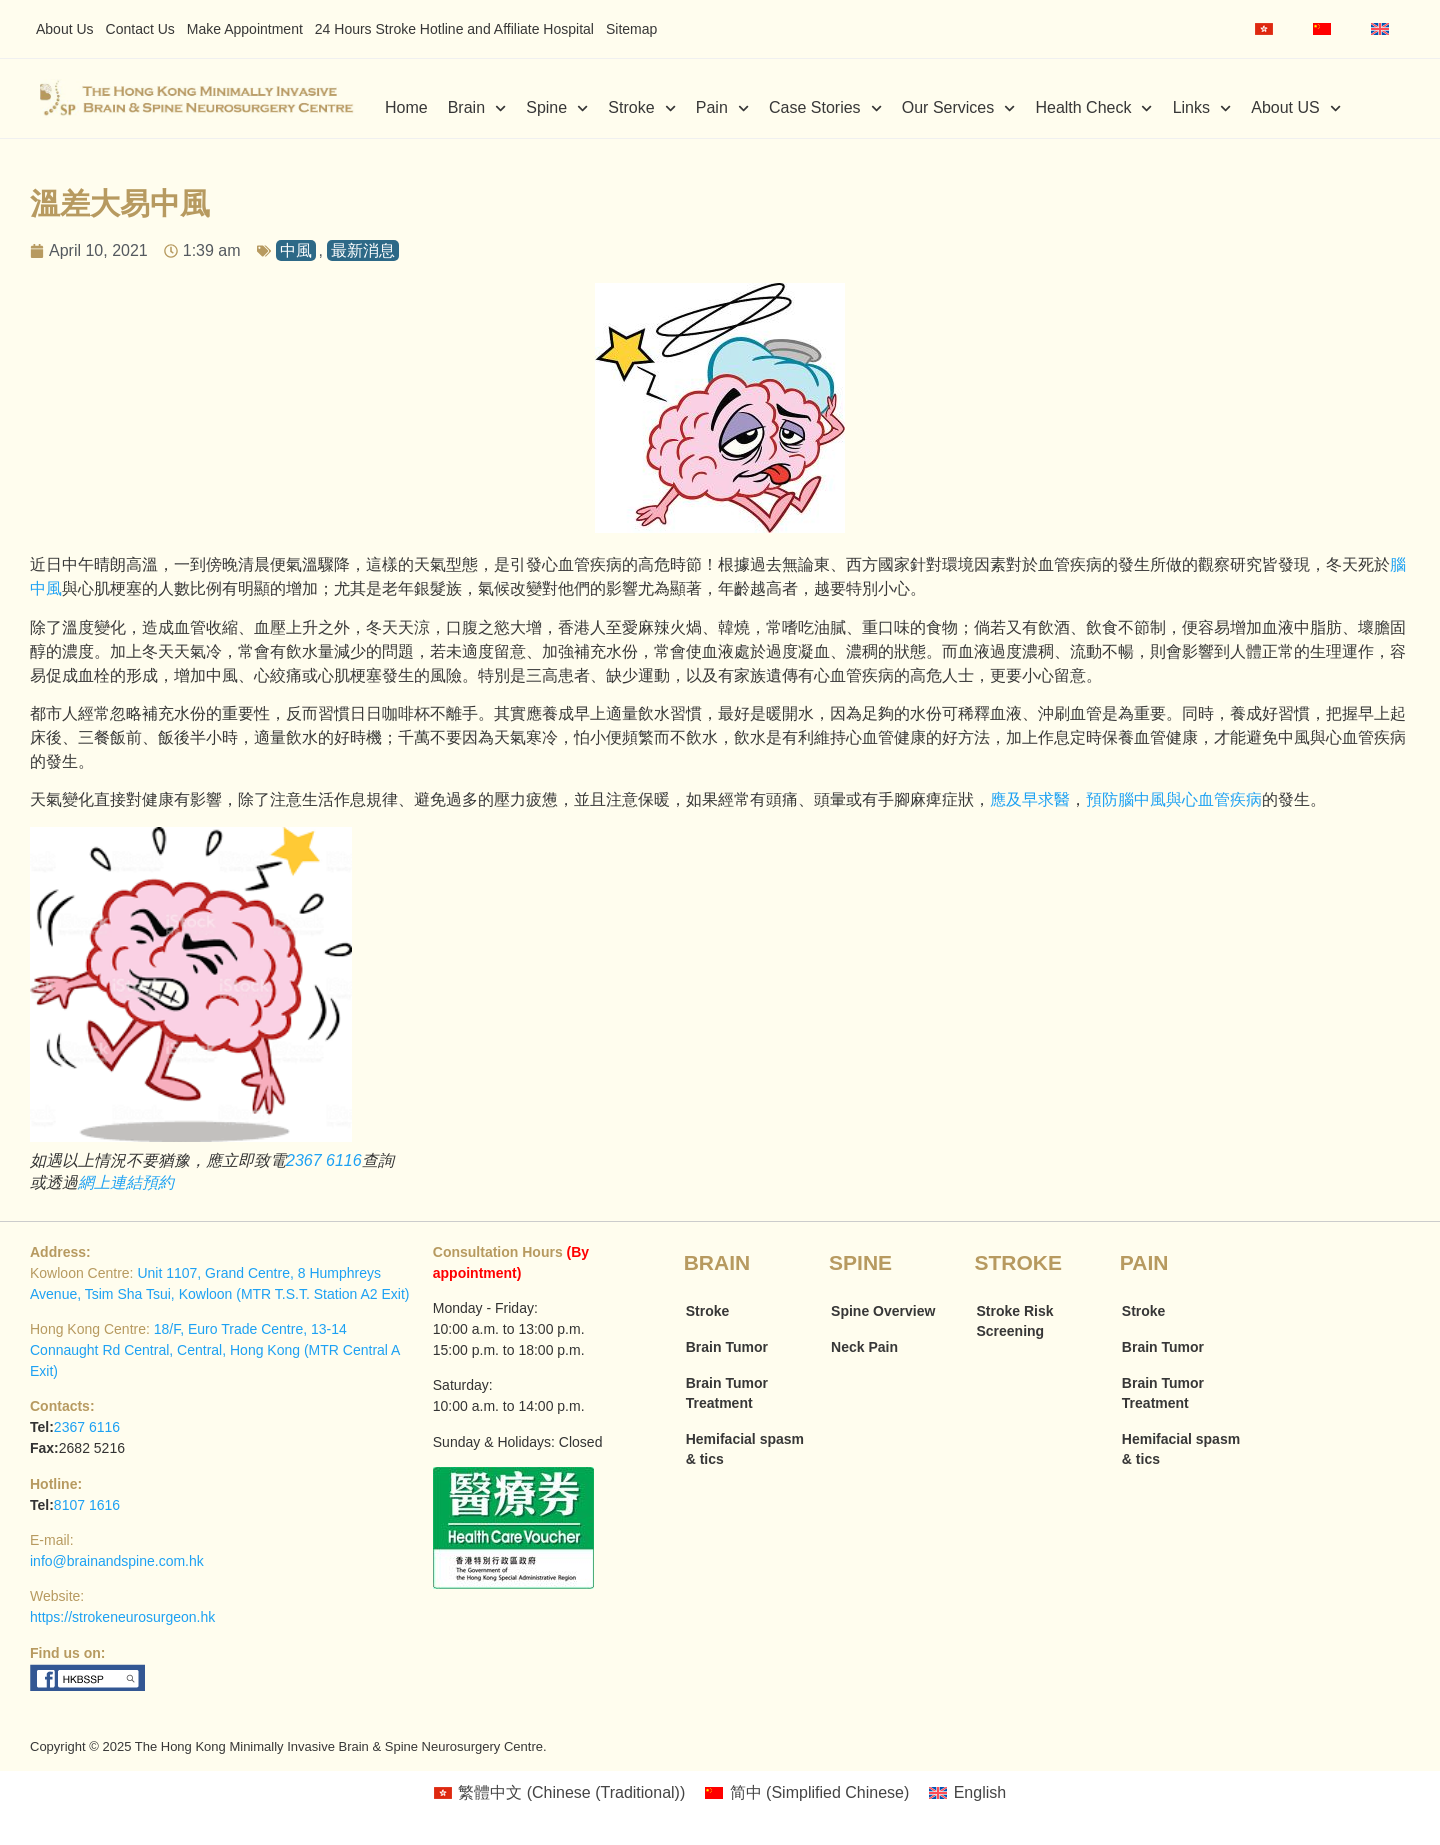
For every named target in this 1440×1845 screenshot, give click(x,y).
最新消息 (363, 250)
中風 (296, 250)
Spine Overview (883, 1311)
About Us (65, 29)
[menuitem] (1264, 29)
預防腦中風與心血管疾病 (1174, 799)
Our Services (959, 108)
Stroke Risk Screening (1014, 1321)
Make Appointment (245, 29)
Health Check (1093, 108)
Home (406, 107)
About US (1296, 108)
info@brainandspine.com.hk (117, 1561)
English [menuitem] (980, 1792)
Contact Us (140, 29)
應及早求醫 (1030, 799)
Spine (557, 108)
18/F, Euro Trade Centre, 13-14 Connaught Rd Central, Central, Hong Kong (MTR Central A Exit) (215, 1350)
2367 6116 (324, 1160)
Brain (477, 108)
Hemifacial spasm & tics (745, 1449)
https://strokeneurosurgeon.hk (122, 1617)
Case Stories (825, 108)
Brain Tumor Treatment (727, 1393)
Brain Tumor (727, 1347)
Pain (722, 108)
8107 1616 (87, 1505)
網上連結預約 (126, 1182)
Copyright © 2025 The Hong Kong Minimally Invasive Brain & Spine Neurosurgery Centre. (288, 1746)
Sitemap (631, 29)
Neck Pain (864, 1347)
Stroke (641, 108)
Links (1202, 108)
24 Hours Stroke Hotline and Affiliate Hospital (454, 29)
